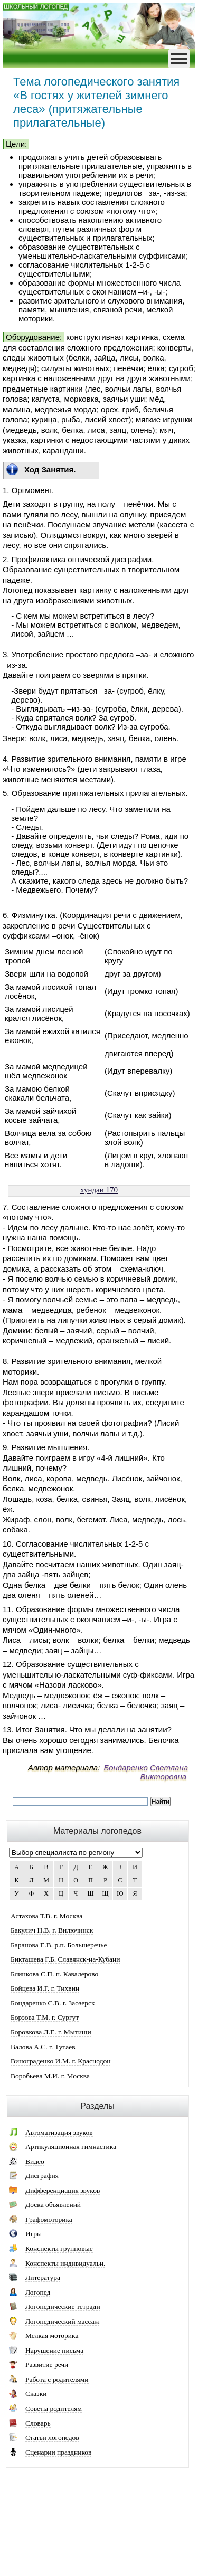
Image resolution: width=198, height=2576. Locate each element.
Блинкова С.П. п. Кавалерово (54, 1974)
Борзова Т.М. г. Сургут (45, 2017)
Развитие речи (46, 2365)
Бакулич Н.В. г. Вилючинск (52, 1930)
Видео (34, 2161)
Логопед (37, 2292)
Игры (33, 2234)
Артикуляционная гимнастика (70, 2147)
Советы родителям (53, 2408)
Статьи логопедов (52, 2437)
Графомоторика (48, 2219)
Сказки (35, 2394)
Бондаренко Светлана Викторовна (145, 1772)
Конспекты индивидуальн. (65, 2263)
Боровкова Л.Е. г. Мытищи (51, 2032)
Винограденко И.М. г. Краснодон (60, 2061)
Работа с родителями (57, 2379)
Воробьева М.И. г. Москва (50, 2076)
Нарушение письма (54, 2350)
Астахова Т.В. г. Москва (46, 1916)
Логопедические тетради (62, 2306)
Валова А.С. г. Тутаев (43, 2047)
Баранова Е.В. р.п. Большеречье (59, 1945)
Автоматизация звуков (59, 2132)
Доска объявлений (53, 2205)
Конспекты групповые (59, 2248)
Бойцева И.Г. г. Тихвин (45, 1988)
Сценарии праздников (58, 2452)
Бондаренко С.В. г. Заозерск (53, 2003)
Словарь (38, 2423)
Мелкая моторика (51, 2336)
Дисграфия (42, 2176)
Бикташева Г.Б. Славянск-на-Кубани (65, 1959)
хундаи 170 (99, 1190)
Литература (42, 2277)
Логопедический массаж (62, 2321)
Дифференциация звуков (62, 2190)
